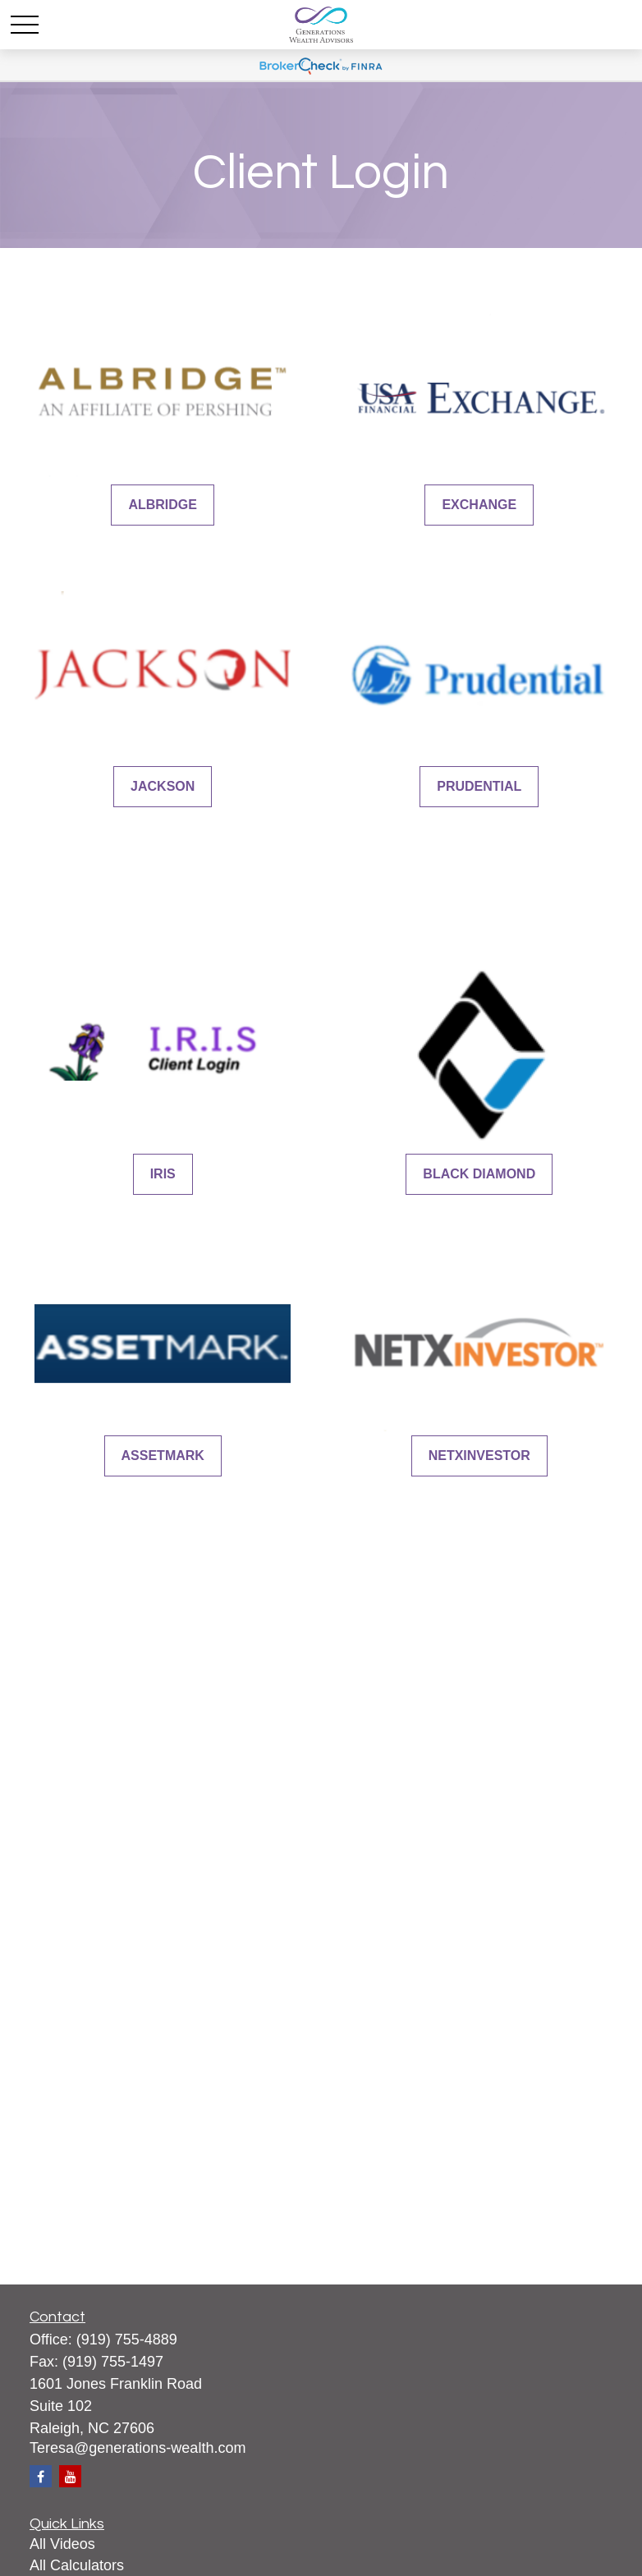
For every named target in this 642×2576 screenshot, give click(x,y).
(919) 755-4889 (126, 2339)
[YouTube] (70, 2476)
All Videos (62, 2544)
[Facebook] (41, 2476)
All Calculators (77, 2565)
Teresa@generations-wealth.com (137, 2448)
